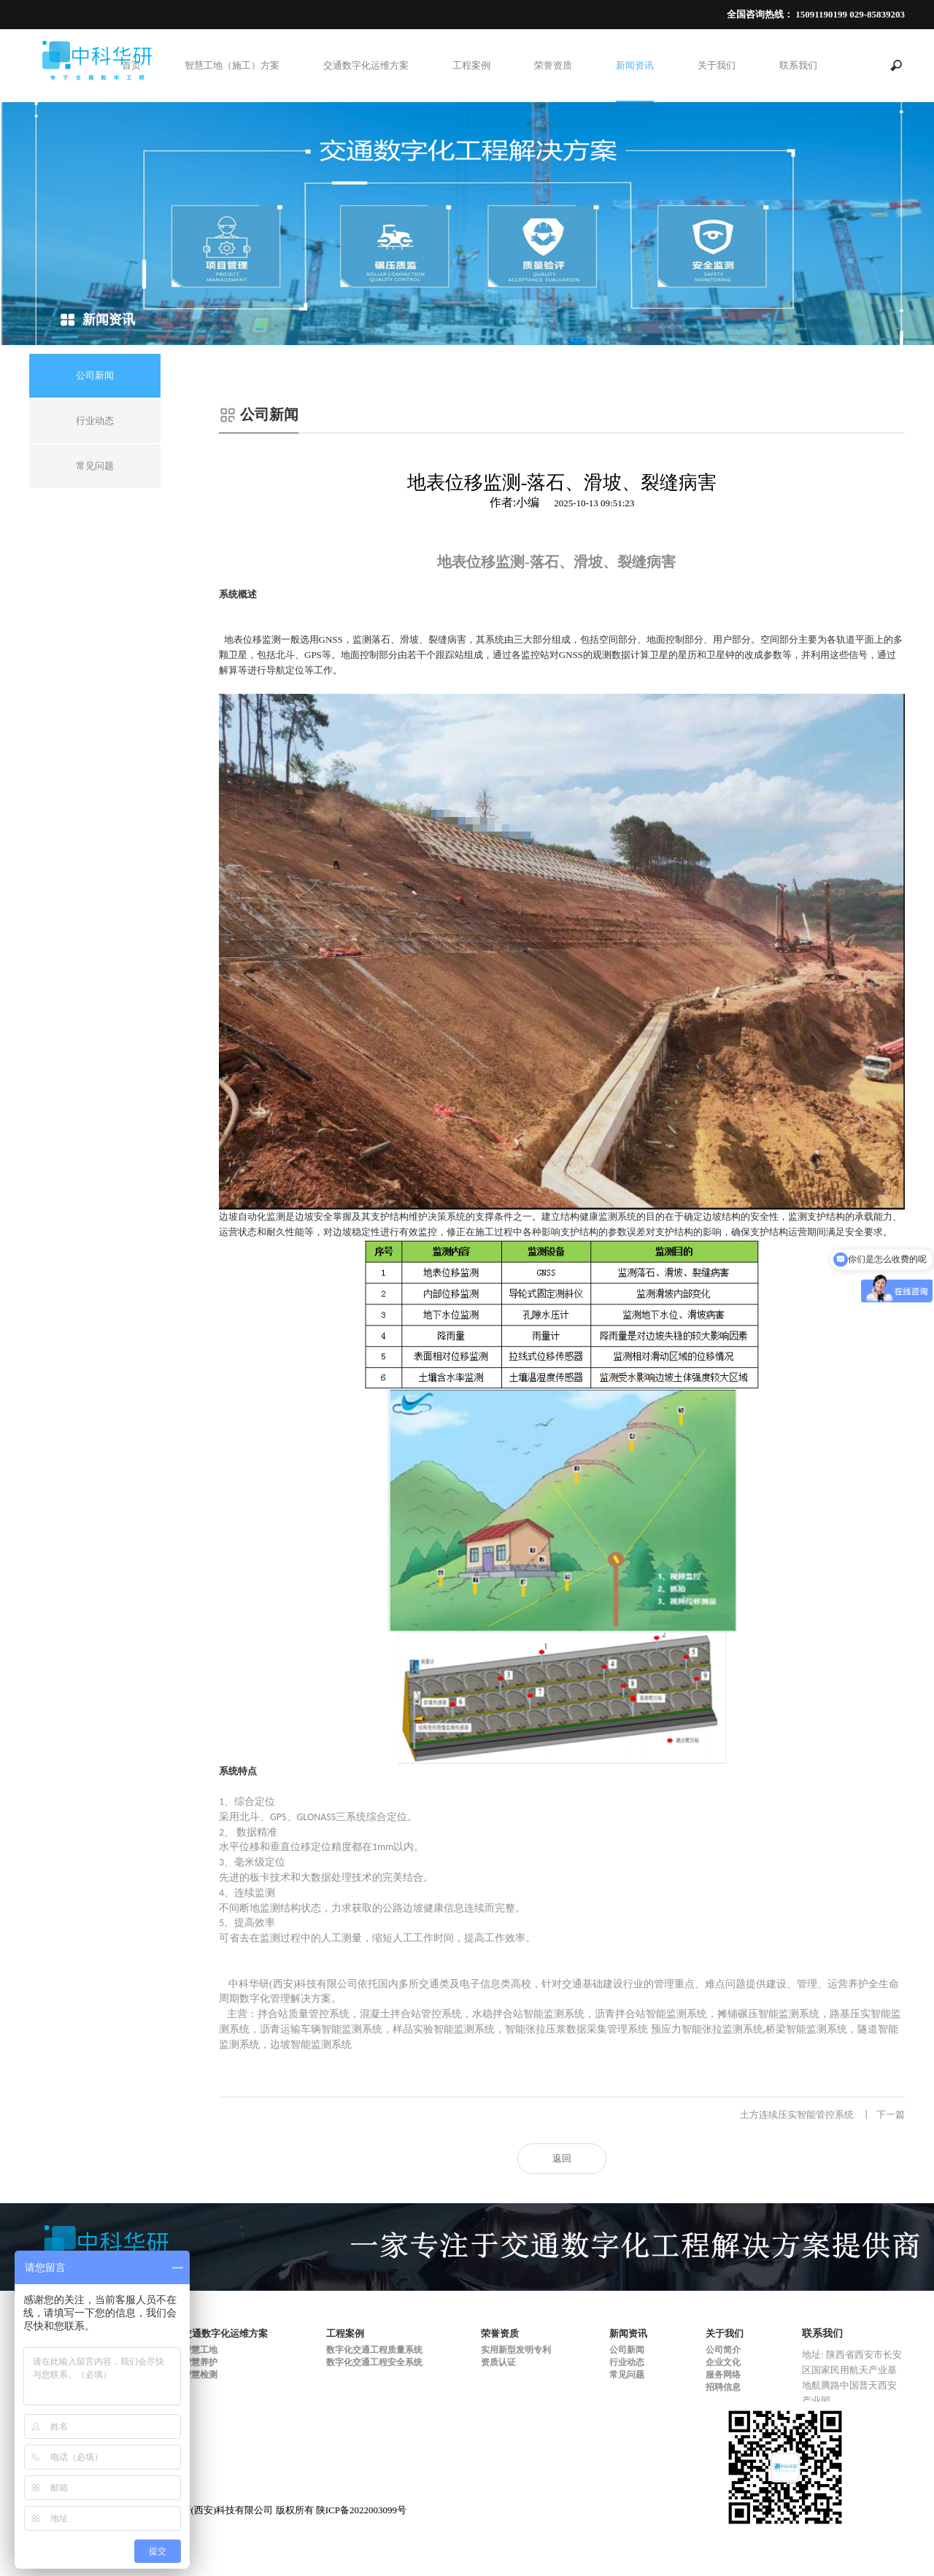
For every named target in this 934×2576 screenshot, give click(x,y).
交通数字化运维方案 (366, 65)
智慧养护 (199, 2362)
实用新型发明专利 (516, 2350)
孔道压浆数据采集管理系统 (301, 2114)
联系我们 (798, 65)
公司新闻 (626, 2350)
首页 (131, 65)
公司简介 (723, 2350)
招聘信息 (723, 2387)
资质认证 (498, 2362)
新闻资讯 (635, 65)
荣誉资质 (553, 65)
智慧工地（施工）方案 (232, 65)
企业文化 (723, 2362)
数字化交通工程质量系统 (374, 2350)
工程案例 (471, 65)
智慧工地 (199, 2350)
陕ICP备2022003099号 (361, 2510)
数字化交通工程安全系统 (374, 2362)
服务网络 (723, 2375)
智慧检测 (199, 2375)
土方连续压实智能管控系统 (822, 2114)
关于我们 (717, 65)
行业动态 (626, 2362)
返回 (561, 2158)
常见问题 (626, 2375)
